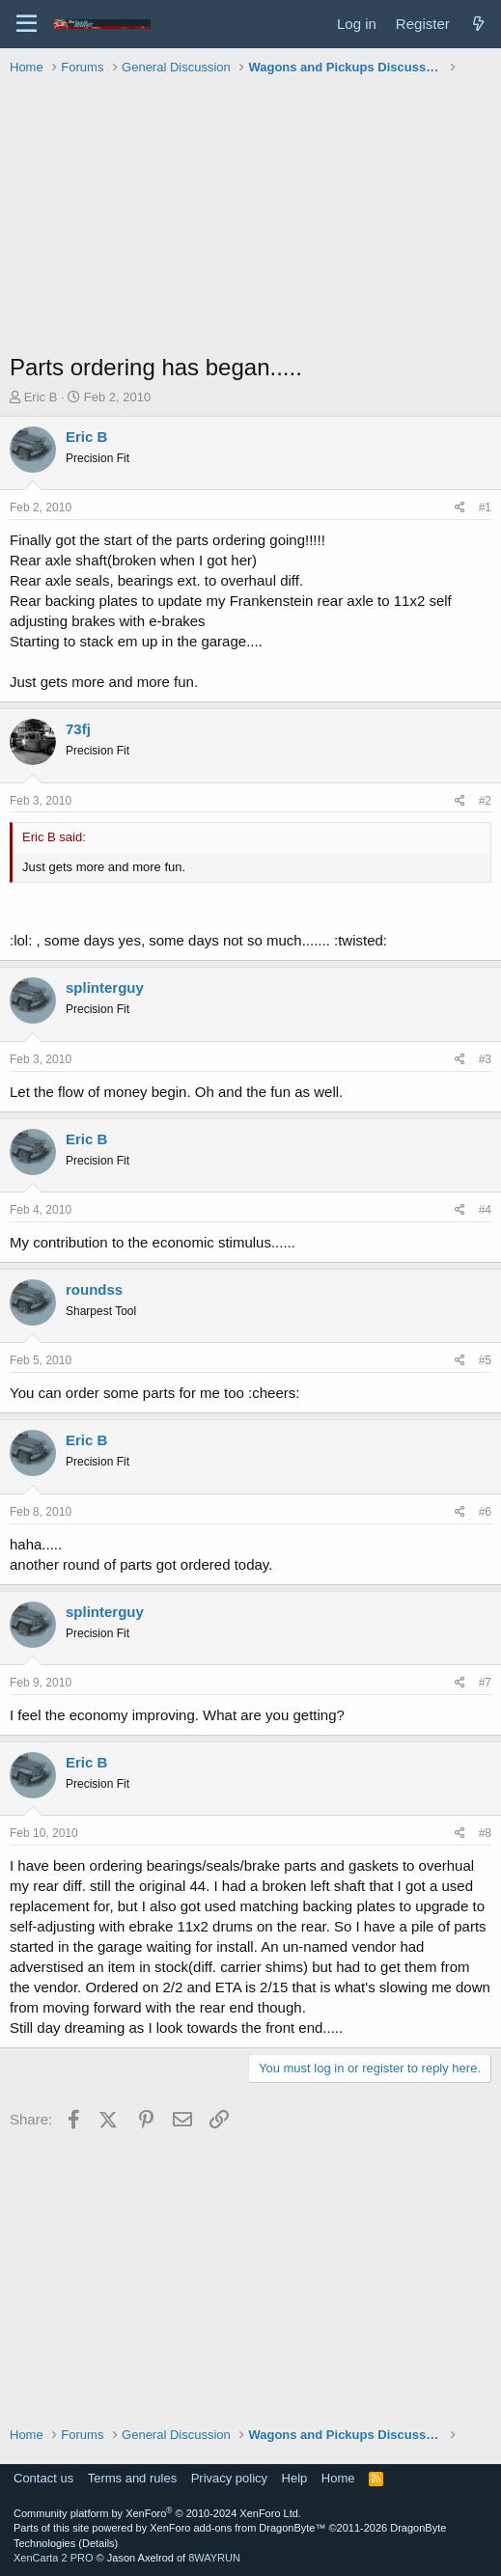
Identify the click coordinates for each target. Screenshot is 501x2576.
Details (98, 2543)
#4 (485, 1210)
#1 (485, 507)
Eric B (41, 397)
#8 (485, 1833)
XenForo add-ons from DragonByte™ (237, 2528)
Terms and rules (132, 2478)
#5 (485, 1360)
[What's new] (478, 23)
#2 (485, 801)
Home (338, 2478)
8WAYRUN (214, 2557)
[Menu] (26, 24)
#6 (485, 1512)
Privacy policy (229, 2478)
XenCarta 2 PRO (54, 2557)
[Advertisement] (255, 216)
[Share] (460, 508)
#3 (485, 1059)
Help (295, 2478)
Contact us (43, 2478)
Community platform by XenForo (157, 2513)
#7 (485, 1682)
